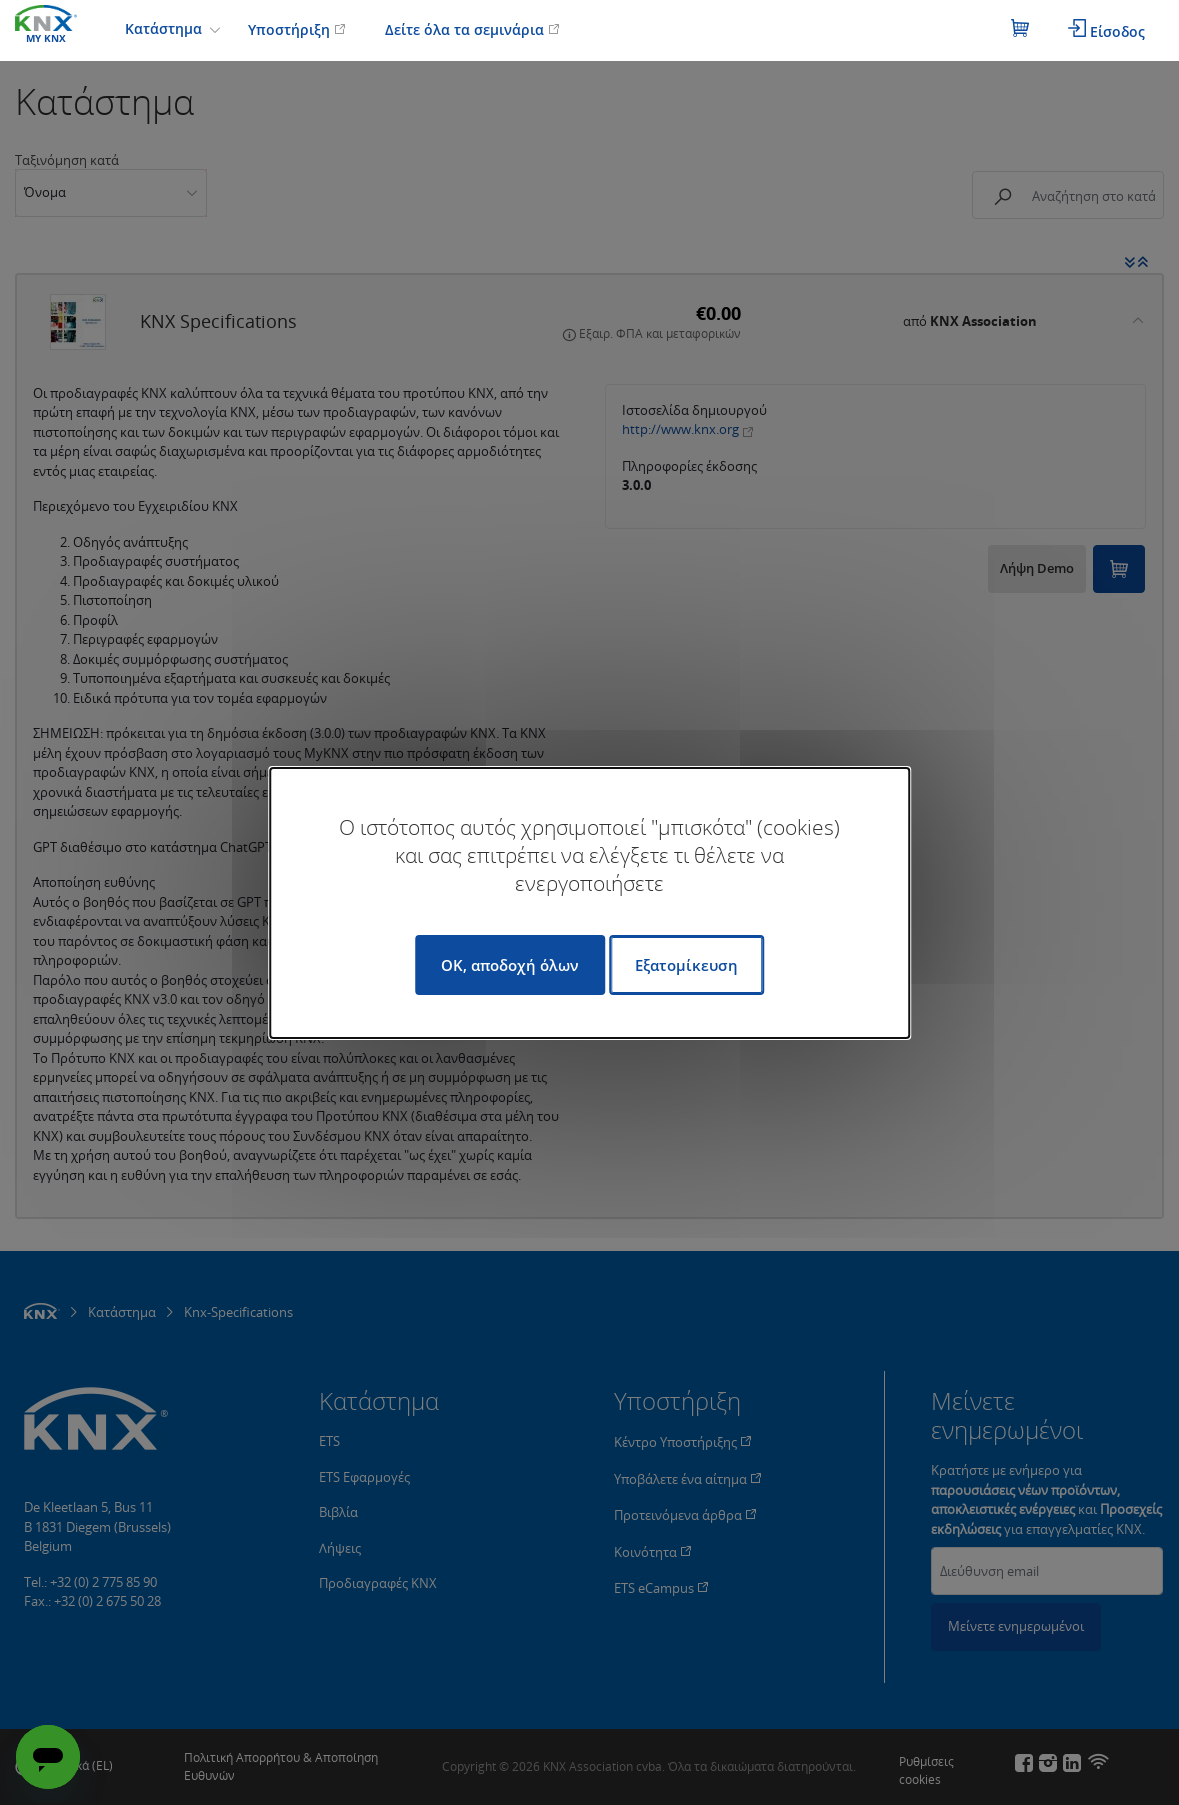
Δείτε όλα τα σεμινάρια (472, 29)
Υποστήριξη (297, 29)
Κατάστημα (165, 28)
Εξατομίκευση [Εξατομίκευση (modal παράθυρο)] (686, 965)
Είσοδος (1106, 30)
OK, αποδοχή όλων (510, 965)
